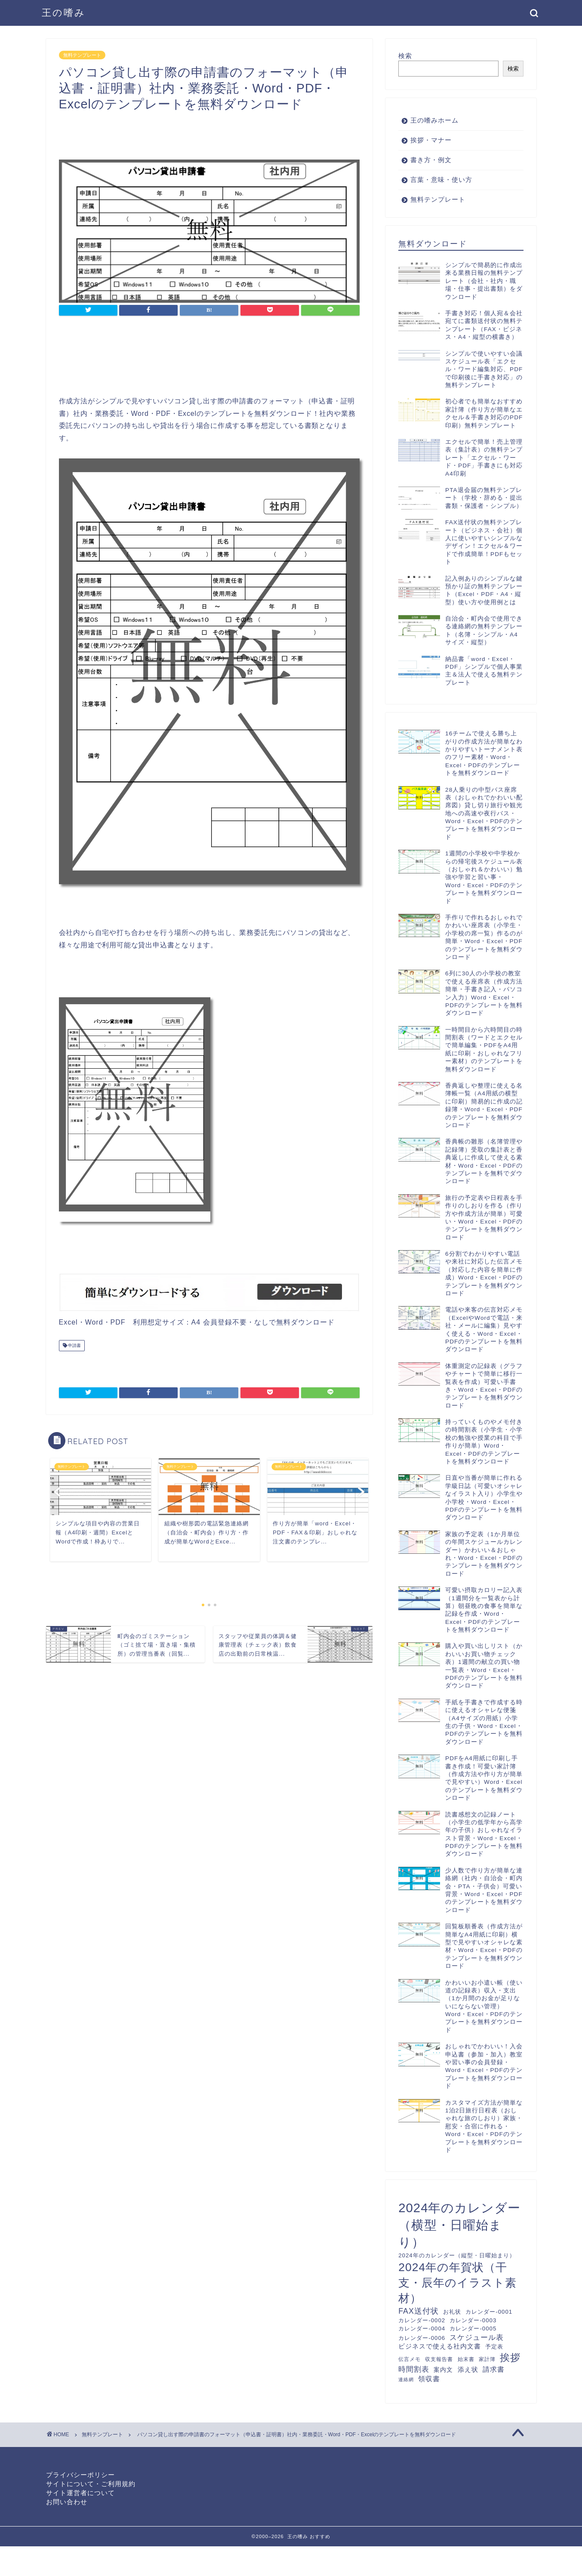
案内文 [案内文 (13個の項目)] (443, 2369)
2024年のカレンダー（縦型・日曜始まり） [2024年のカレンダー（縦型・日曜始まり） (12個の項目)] (456, 2255)
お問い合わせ (66, 2501)
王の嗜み (64, 12)
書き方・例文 (431, 159)
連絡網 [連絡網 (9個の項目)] (406, 2379)
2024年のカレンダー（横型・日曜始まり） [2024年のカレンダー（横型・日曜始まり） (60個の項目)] (459, 2225)
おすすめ (320, 2536)
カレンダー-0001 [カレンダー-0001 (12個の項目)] (488, 2312)
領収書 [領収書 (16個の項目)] (429, 2378)
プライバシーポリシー (80, 2474)
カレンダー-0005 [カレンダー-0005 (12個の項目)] (473, 2328)
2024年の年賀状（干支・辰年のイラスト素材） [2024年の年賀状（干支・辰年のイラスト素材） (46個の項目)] (457, 2283)
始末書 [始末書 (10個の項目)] (466, 2359)
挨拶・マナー (431, 140)
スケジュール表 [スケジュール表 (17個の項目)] (477, 2337)
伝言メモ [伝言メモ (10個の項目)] (409, 2359)
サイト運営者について (80, 2492)
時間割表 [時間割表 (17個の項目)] (413, 2369)
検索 (405, 55)
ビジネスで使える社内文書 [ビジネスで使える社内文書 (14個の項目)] (439, 2346)
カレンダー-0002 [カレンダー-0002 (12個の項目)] (421, 2320)
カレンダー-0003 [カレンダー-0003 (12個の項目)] (473, 2320)
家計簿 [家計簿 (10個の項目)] (487, 2359)
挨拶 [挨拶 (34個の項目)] (510, 2357)
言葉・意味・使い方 (441, 179)
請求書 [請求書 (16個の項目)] (494, 2369)
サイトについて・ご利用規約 (90, 2483)
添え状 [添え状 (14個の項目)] (468, 2369)
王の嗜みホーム (434, 120)
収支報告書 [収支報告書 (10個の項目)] (439, 2359)
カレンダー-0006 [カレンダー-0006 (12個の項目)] (421, 2338)
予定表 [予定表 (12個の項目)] (494, 2346)
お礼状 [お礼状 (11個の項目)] (452, 2312)
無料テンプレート (82, 55)
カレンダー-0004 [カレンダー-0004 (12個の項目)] (421, 2328)
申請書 (74, 1345)
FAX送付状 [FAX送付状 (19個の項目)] (418, 2311)
